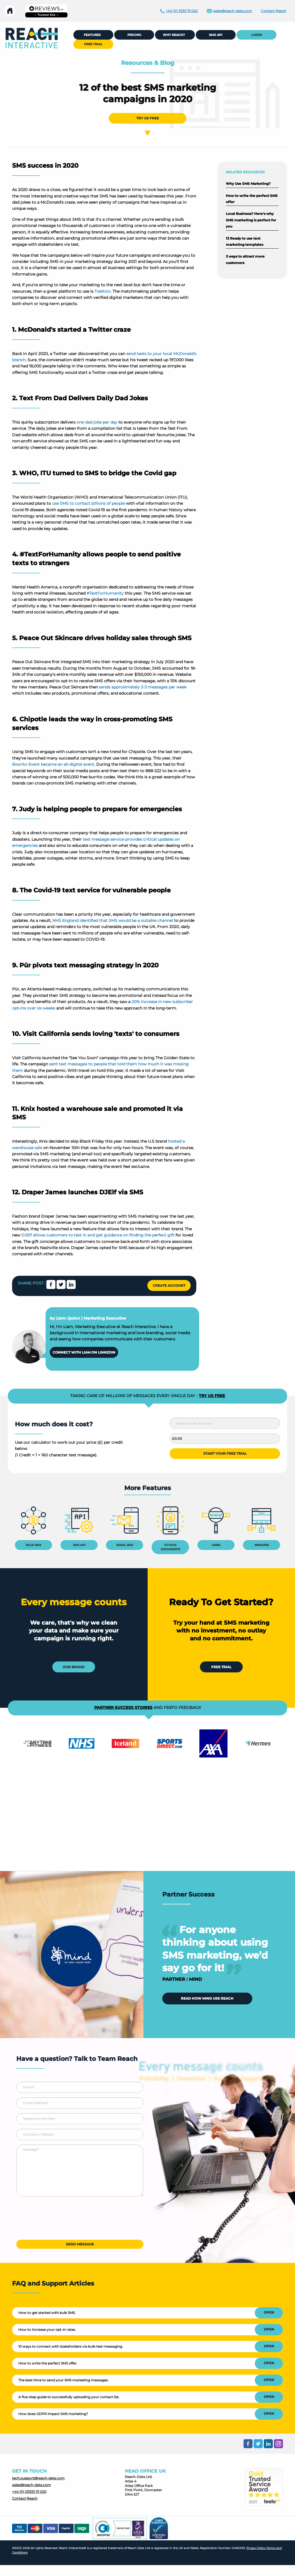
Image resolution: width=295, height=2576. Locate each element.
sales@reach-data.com (31, 2485)
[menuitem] (31, 37)
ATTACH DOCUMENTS (170, 1547)
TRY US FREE (147, 118)
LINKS (216, 1545)
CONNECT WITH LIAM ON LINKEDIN (84, 1352)
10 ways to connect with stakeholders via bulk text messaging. (70, 2346)
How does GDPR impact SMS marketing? (53, 2414)
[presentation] (59, 2220)
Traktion (102, 291)
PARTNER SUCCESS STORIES (123, 1707)
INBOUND (262, 1545)
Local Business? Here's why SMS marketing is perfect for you (251, 220)
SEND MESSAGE (80, 2244)
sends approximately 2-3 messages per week (142, 687)
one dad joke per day (96, 422)
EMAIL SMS (124, 1545)
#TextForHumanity (105, 593)
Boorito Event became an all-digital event (53, 764)
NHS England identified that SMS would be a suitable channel (112, 920)
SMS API (79, 1545)
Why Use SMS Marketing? (248, 183)
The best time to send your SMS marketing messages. (63, 2380)
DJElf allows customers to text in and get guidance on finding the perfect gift (97, 1235)
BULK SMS (33, 1545)
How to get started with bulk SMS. (47, 2313)
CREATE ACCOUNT (169, 1285)
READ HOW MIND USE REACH (207, 1998)
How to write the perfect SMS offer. (47, 2363)
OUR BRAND (74, 1667)
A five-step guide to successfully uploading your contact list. (69, 2397)
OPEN (269, 2312)
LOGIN (256, 35)
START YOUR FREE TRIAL (225, 1453)
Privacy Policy (256, 2548)
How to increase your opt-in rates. (47, 2329)
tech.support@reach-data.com (38, 2478)
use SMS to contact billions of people (88, 503)
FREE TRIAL (221, 1667)
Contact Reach (24, 2498)
